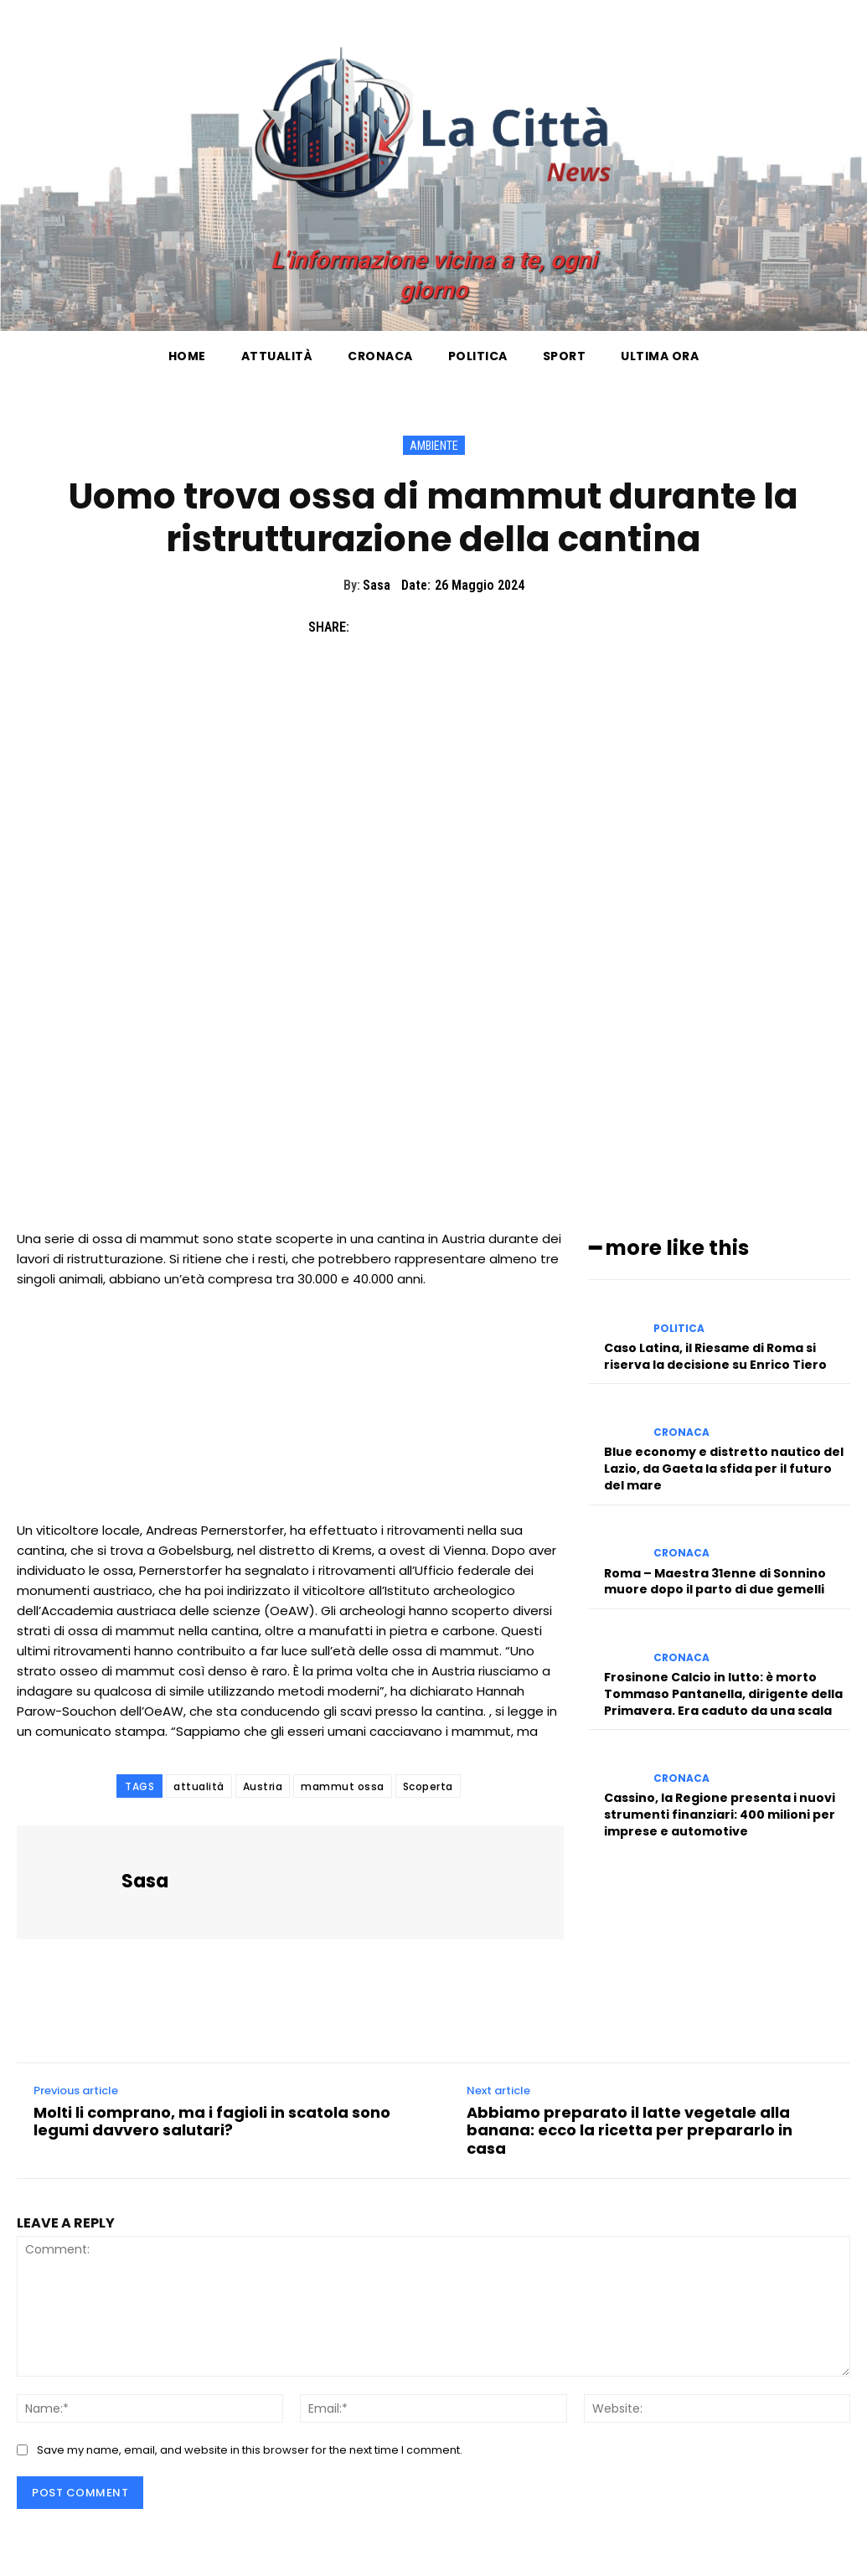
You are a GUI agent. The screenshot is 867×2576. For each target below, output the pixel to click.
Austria (263, 1786)
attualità (198, 1786)
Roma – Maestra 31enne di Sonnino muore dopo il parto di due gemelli (715, 1580)
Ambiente (434, 445)
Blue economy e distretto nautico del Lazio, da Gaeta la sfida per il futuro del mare (724, 1467)
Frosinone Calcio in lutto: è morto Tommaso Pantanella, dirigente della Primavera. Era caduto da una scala (723, 1691)
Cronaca (681, 1432)
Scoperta (428, 1786)
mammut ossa (342, 1786)
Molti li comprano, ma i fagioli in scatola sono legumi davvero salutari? (212, 2122)
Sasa (376, 585)
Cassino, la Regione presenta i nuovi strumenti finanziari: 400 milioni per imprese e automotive (719, 1812)
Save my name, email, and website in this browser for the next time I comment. (249, 2450)
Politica (678, 1328)
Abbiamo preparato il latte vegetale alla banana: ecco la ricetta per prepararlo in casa (629, 2131)
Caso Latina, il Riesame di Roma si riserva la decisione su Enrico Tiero (715, 1355)
